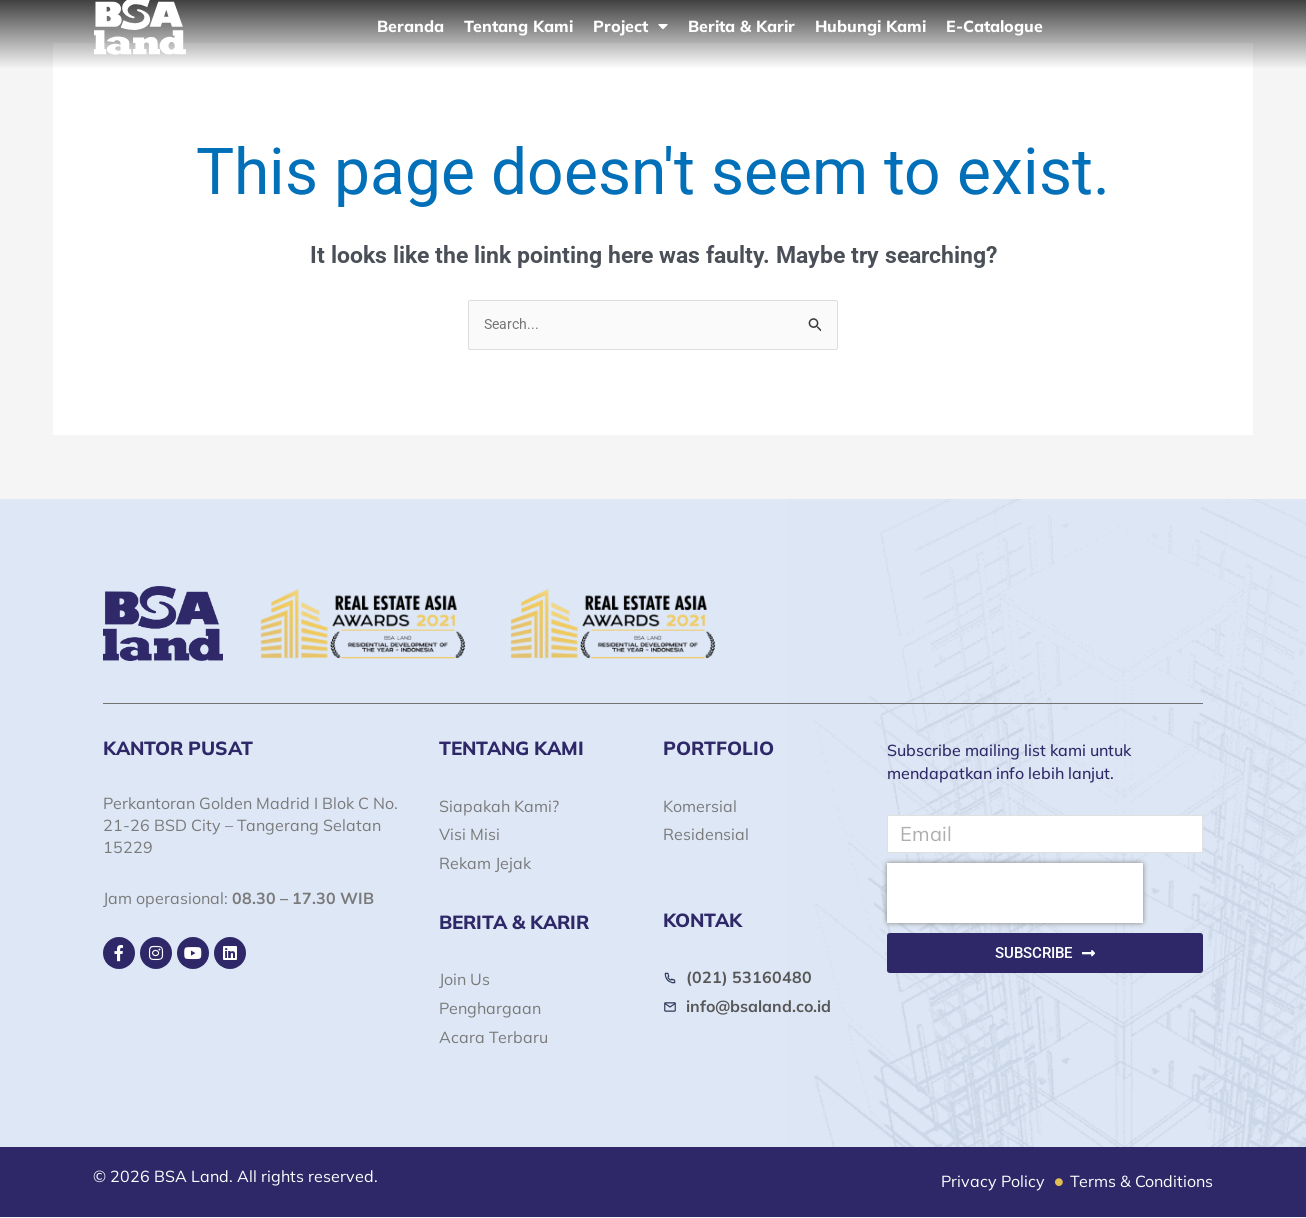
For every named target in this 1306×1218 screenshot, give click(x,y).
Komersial (700, 807)
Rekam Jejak (485, 864)
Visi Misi (469, 836)
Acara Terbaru (493, 1038)
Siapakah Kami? (499, 807)
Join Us (464, 980)
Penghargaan (490, 1009)
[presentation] (1015, 894)
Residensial (706, 836)
